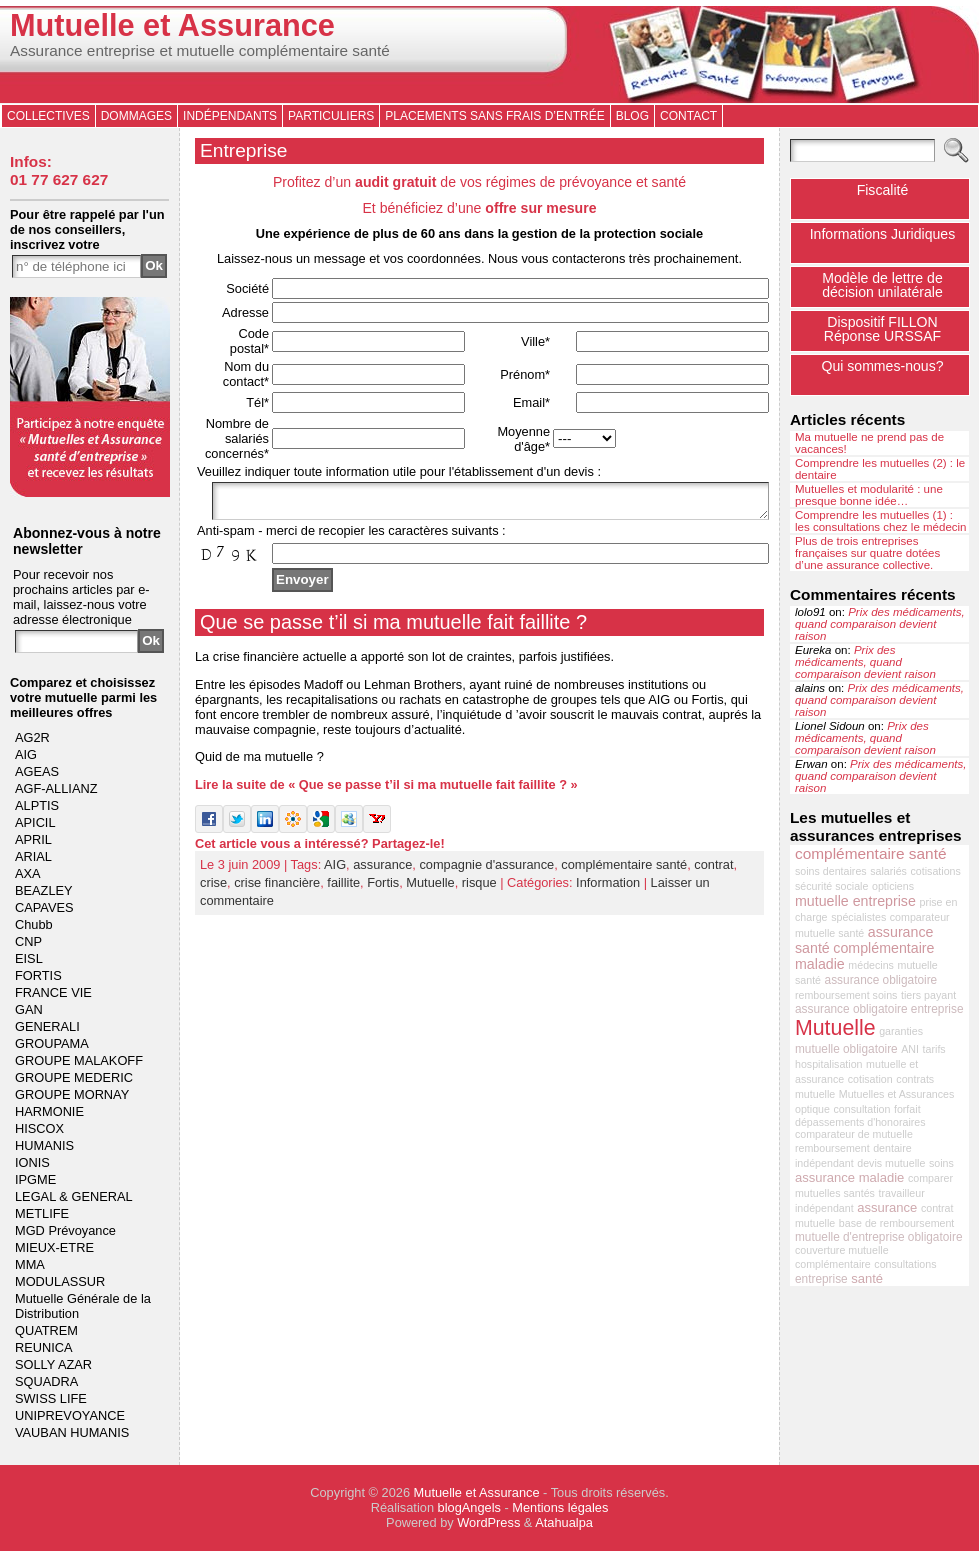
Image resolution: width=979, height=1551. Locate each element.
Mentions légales (560, 1507)
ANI (910, 1049)
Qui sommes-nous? (882, 366)
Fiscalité (883, 190)
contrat (713, 870)
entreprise (821, 1279)
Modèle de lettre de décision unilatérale (882, 285)
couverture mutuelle (842, 1250)
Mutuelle (430, 888)
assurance (382, 870)
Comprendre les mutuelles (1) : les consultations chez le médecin (881, 521)
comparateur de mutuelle (854, 1134)
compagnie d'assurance (486, 870)
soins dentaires (831, 871)
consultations (905, 1264)
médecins (871, 965)
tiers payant (928, 995)
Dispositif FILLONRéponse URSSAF (882, 329)
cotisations (936, 871)
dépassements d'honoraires (860, 1122)
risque (479, 888)
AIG (335, 870)
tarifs (934, 1049)
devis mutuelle (891, 1163)
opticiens (893, 886)
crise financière (277, 888)
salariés (888, 871)
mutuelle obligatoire (846, 1049)
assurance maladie (849, 1177)
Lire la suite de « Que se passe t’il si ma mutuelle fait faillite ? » (386, 790)
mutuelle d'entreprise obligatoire (879, 1237)
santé (867, 1278)
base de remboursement (897, 1223)
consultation (862, 1109)
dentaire (892, 1148)
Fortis (383, 888)
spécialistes (858, 917)
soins (941, 1163)
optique (812, 1109)
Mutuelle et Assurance (172, 25)
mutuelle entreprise (855, 901)
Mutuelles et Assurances (897, 1094)
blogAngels (469, 1507)
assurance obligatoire (881, 980)
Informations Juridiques (883, 234)
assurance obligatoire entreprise (879, 1009)
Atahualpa (564, 1522)
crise (213, 888)
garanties (901, 1031)
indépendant (824, 1163)
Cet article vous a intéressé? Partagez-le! (320, 849)
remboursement (832, 1148)
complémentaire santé (624, 870)
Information (608, 888)
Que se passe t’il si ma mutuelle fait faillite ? (393, 628)
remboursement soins (846, 995)
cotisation (870, 1079)
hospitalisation (829, 1064)
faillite (343, 888)
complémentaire (833, 1264)
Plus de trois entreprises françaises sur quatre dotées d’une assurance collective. (867, 553)
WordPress (488, 1522)
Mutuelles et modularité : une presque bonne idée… (869, 495)
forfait (907, 1109)
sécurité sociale (831, 886)
